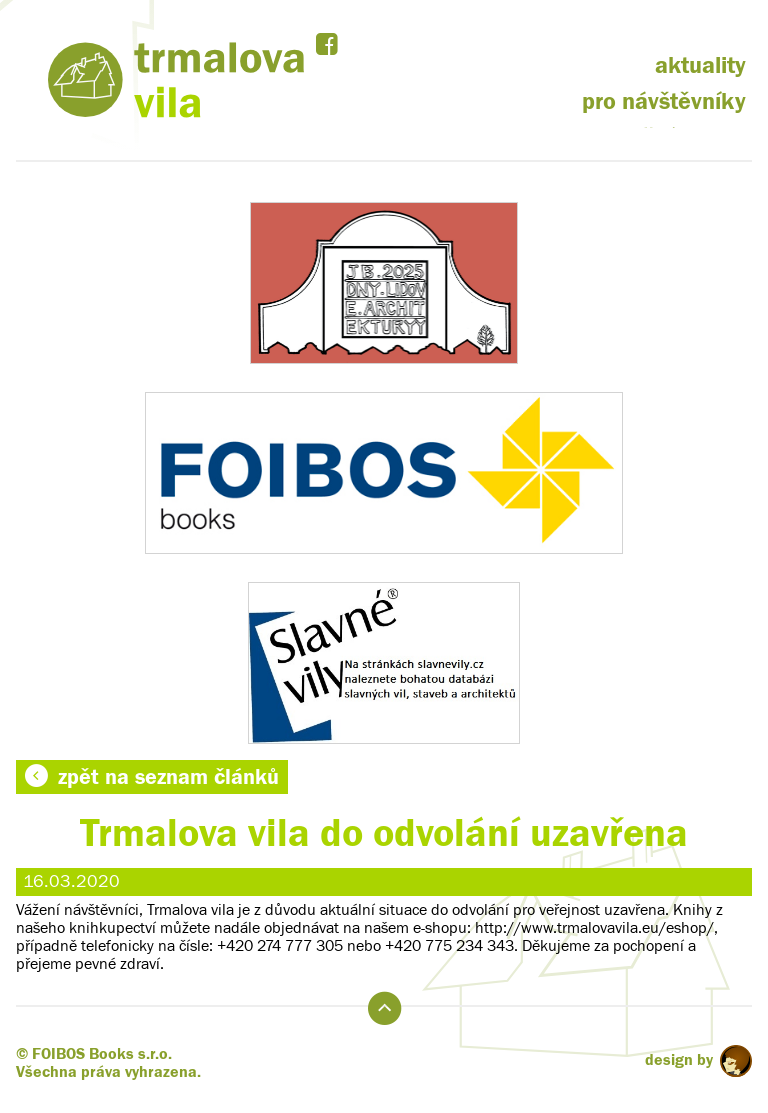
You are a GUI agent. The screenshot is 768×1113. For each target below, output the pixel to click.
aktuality (700, 65)
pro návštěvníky (664, 101)
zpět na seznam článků (152, 777)
